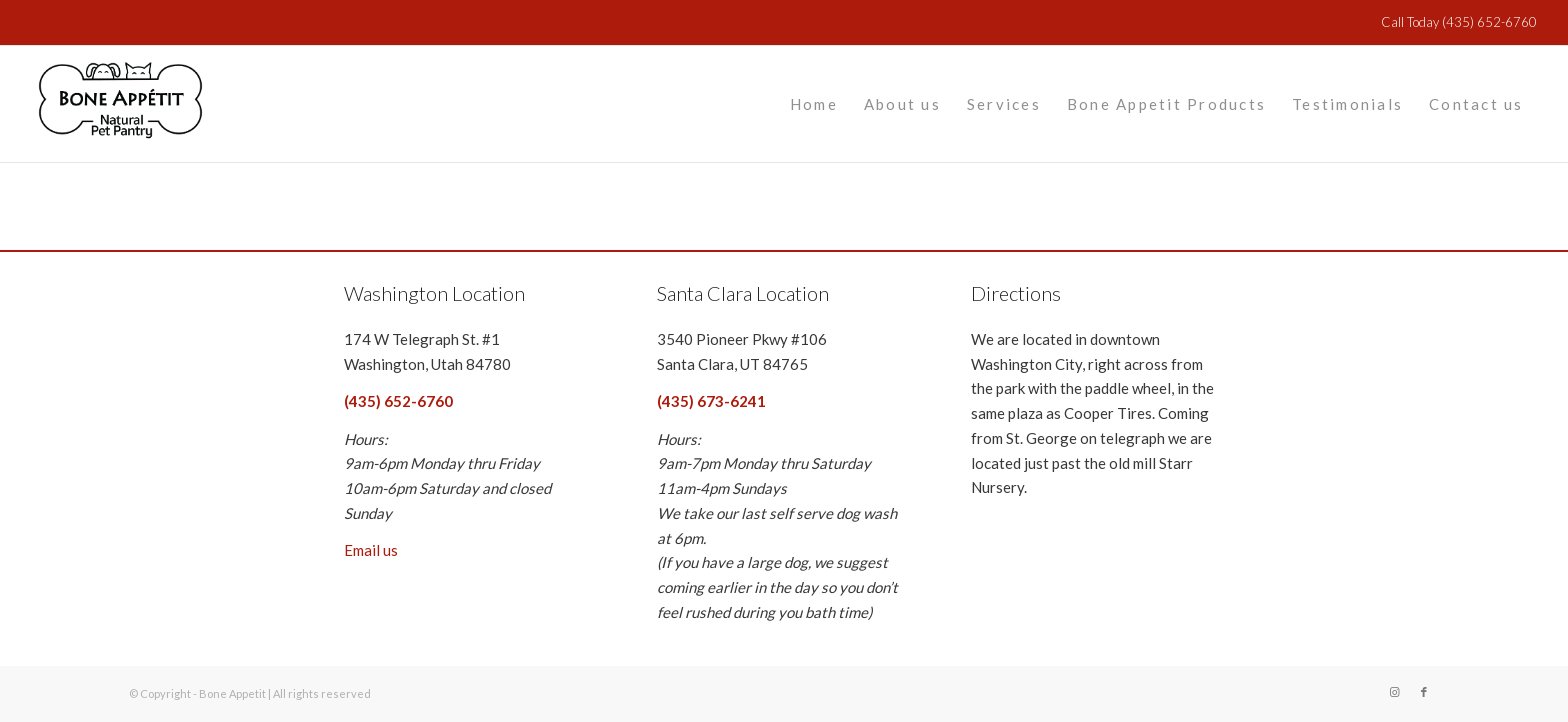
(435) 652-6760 (1488, 22)
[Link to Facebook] (1424, 692)
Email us (371, 550)
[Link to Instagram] (1394, 692)
